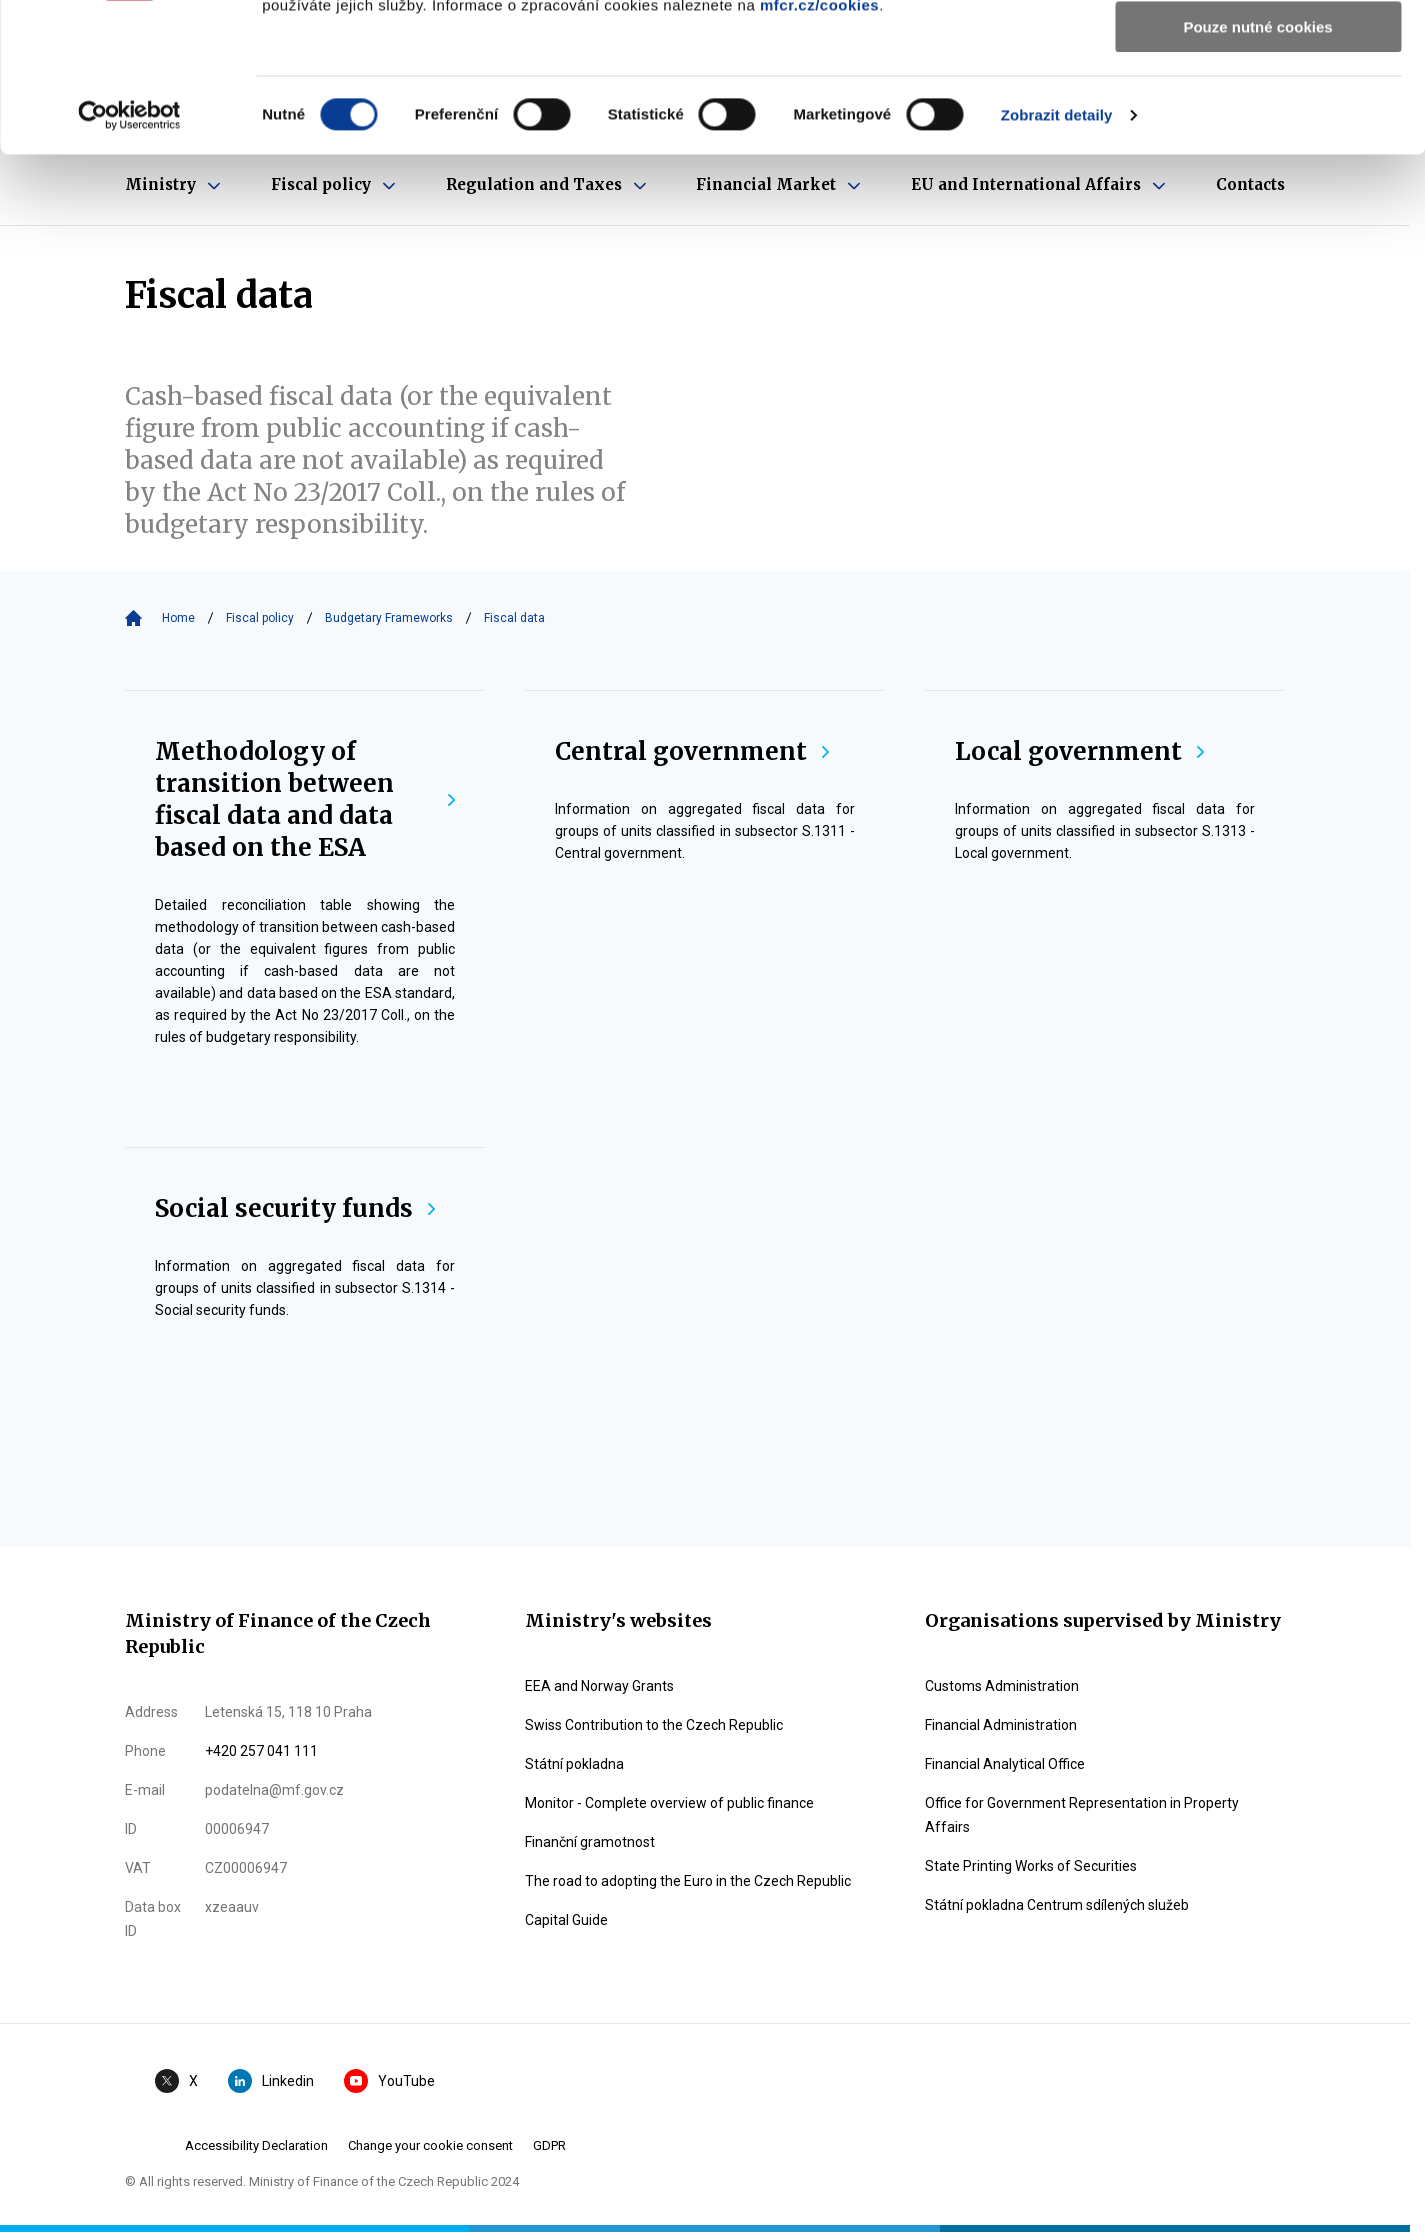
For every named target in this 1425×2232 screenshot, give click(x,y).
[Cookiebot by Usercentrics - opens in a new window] (129, 255)
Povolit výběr (1258, 108)
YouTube (389, 2081)
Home (178, 618)
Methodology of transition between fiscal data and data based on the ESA (305, 799)
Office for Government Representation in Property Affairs (1082, 1815)
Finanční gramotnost (590, 1842)
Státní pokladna (574, 1764)
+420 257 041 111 (261, 1751)
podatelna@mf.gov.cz (274, 1790)
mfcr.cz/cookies (819, 144)
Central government (692, 751)
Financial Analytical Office (1005, 1764)
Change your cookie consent (430, 2145)
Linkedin (271, 2081)
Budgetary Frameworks (389, 618)
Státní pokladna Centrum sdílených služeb (1057, 1905)
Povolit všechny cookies (1258, 49)
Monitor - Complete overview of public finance (669, 1803)
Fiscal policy (260, 618)
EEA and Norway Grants (599, 1686)
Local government (1079, 751)
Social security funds (295, 1208)
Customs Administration (1002, 1686)
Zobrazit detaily (1057, 254)
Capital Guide (566, 1920)
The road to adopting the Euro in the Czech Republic (688, 1881)
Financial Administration (1001, 1725)
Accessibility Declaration (256, 2145)
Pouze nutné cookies (1257, 166)
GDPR (549, 2145)
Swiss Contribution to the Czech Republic (654, 1725)
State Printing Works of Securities (1031, 1866)
